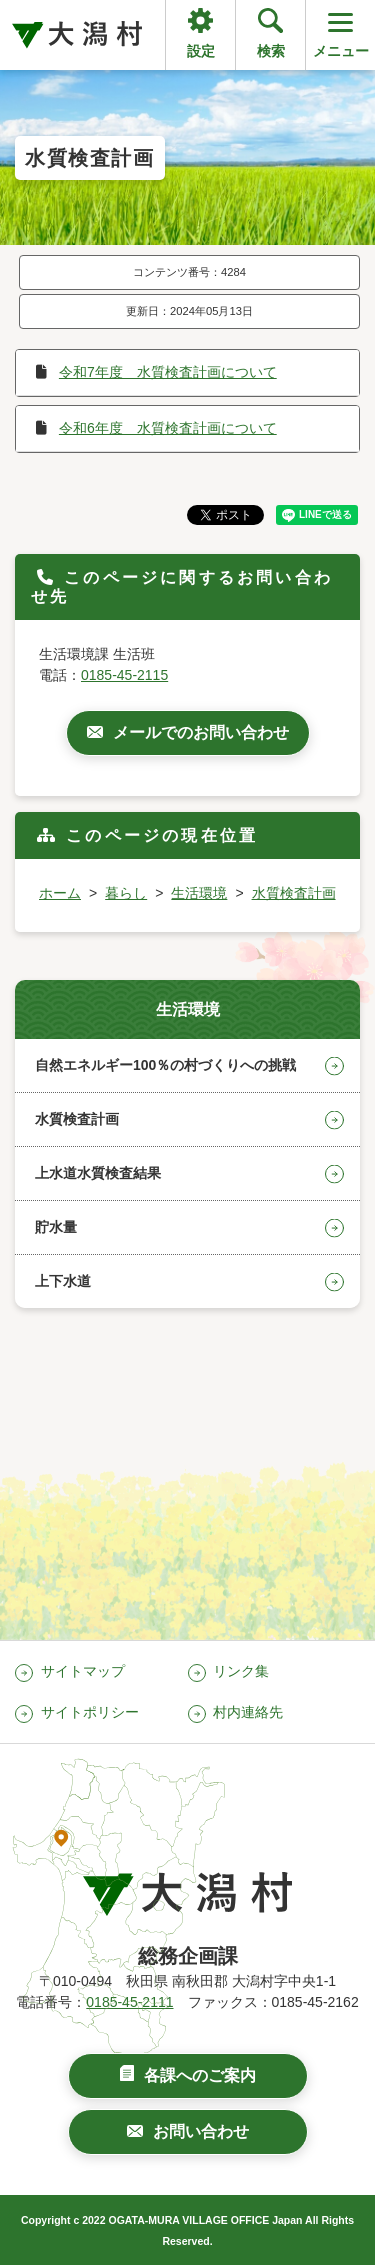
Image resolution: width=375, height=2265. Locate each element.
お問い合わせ (201, 2131)
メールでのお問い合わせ (201, 732)
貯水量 (56, 1227)
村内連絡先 (248, 1712)
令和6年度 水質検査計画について (168, 428)
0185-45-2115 (124, 675)
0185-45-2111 (129, 2002)
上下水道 (63, 1281)
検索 (271, 51)
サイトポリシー (90, 1712)
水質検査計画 (294, 893)
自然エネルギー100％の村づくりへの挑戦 (165, 1065)
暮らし (126, 893)
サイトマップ (83, 1671)
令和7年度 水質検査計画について (168, 372)
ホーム (60, 893)
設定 (201, 51)
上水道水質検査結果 (98, 1173)
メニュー (341, 33)
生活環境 (199, 893)
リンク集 (241, 1671)
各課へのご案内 (200, 2075)
